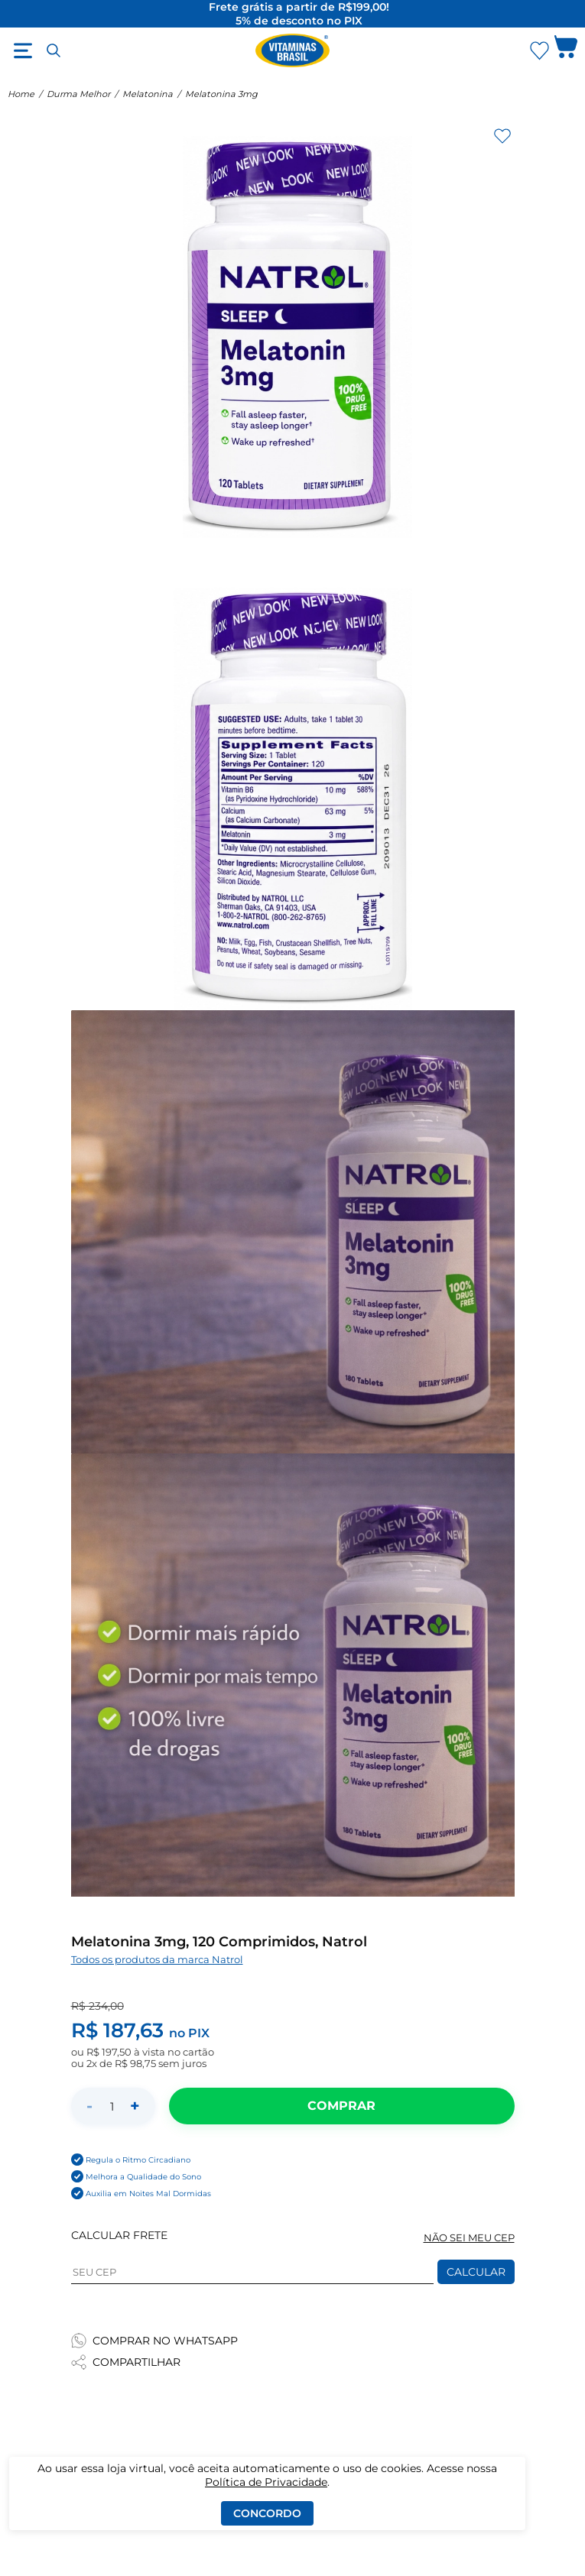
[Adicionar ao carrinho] (342, 2106)
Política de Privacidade (266, 2482)
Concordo (267, 2513)
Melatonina (147, 94)
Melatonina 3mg (221, 94)
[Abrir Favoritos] (539, 50)
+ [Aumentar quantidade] (135, 2105)
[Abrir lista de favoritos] (539, 50)
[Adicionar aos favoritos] (502, 136)
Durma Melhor (78, 94)
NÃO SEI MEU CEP (469, 2238)
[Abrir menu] (23, 50)
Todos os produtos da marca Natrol (157, 1959)
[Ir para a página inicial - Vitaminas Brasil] (292, 50)
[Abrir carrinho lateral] (565, 50)
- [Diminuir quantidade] (89, 2105)
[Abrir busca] (53, 50)
